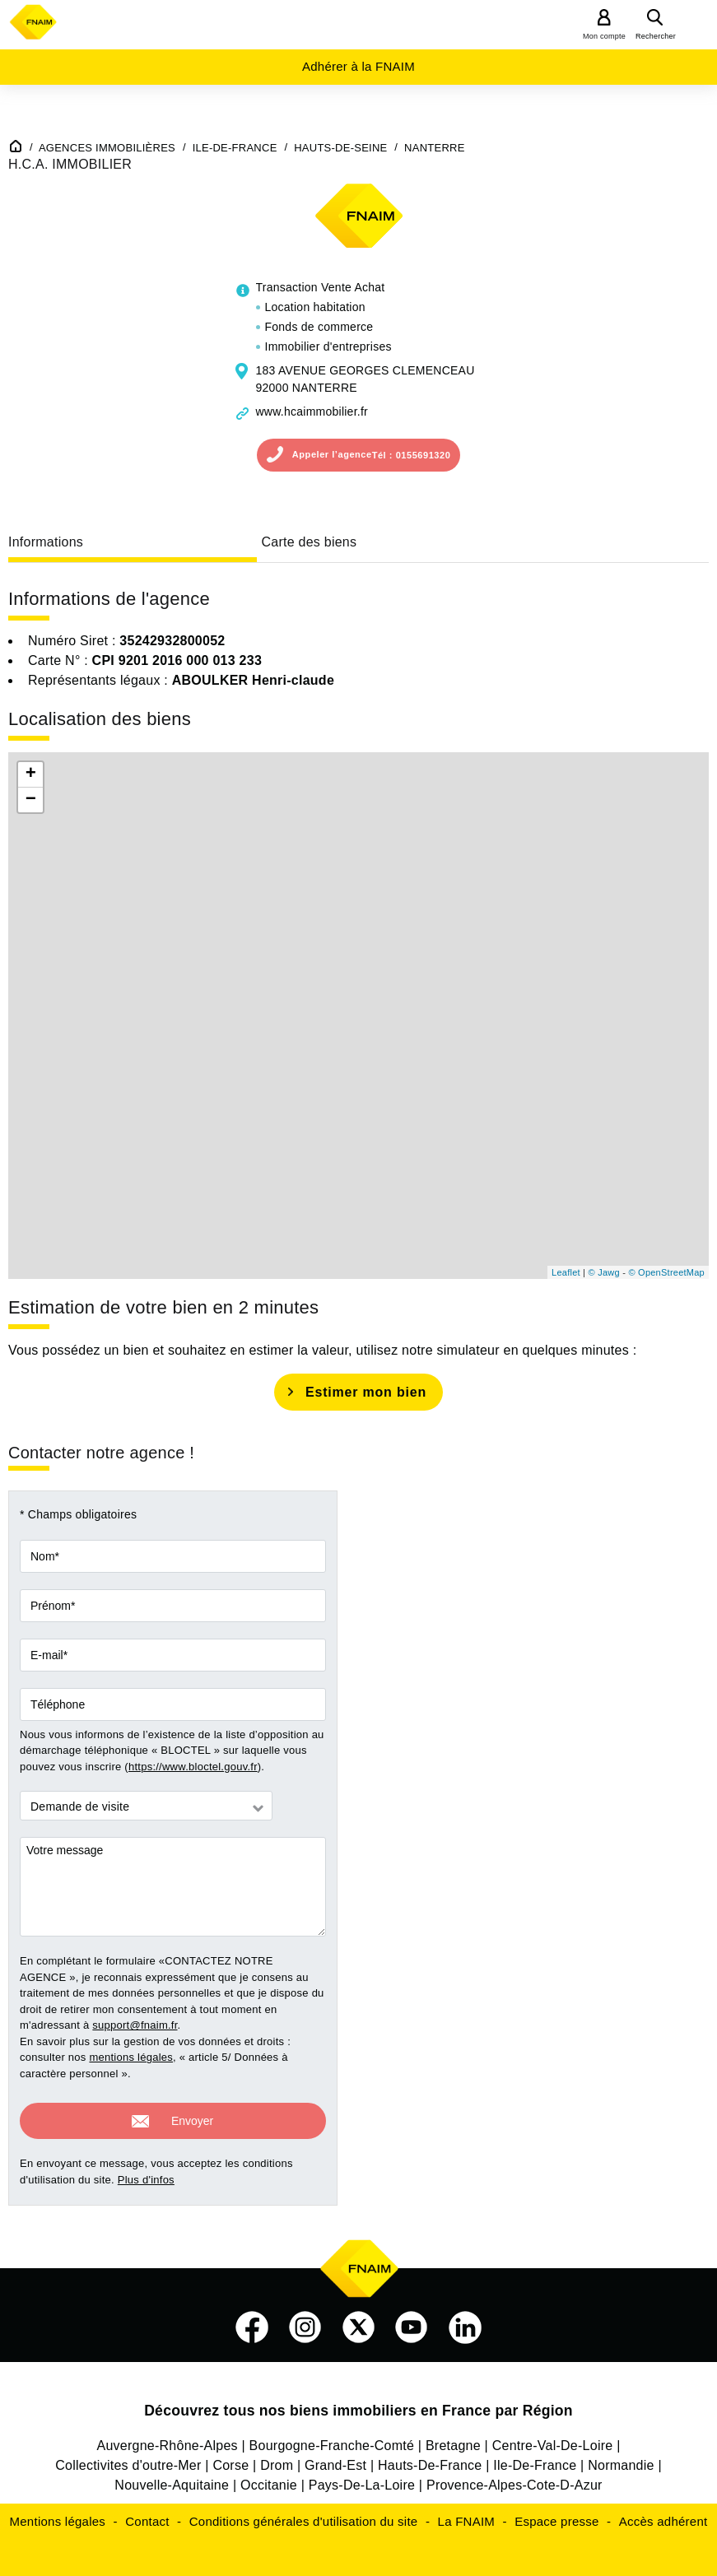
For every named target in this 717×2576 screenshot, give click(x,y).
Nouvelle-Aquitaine (171, 2480)
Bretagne (453, 2441)
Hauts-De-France (430, 2460)
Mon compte (604, 36)
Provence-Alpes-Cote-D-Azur (514, 2480)
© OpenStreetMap (666, 1272)
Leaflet (566, 1272)
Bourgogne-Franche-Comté (332, 2441)
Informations (45, 542)
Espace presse (556, 2516)
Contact (147, 2516)
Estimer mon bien (365, 1392)
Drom (276, 2460)
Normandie (621, 2460)
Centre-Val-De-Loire (552, 2441)
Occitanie (268, 2480)
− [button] (31, 800)
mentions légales (131, 2057)
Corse (230, 2460)
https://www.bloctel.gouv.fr (193, 1766)
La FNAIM (467, 2516)
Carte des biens (308, 542)
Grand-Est (335, 2460)
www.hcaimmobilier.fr (312, 411)
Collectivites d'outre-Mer (128, 2460)
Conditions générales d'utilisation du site (303, 2516)
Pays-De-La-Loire (362, 2480)
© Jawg (604, 1272)
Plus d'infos (146, 2175)
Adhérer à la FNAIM (358, 66)
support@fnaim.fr (134, 2025)
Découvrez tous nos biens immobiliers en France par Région (358, 2405)
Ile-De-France (534, 2460)
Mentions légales (58, 2516)
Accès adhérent (663, 2516)
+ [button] (31, 774)
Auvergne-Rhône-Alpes (166, 2441)
